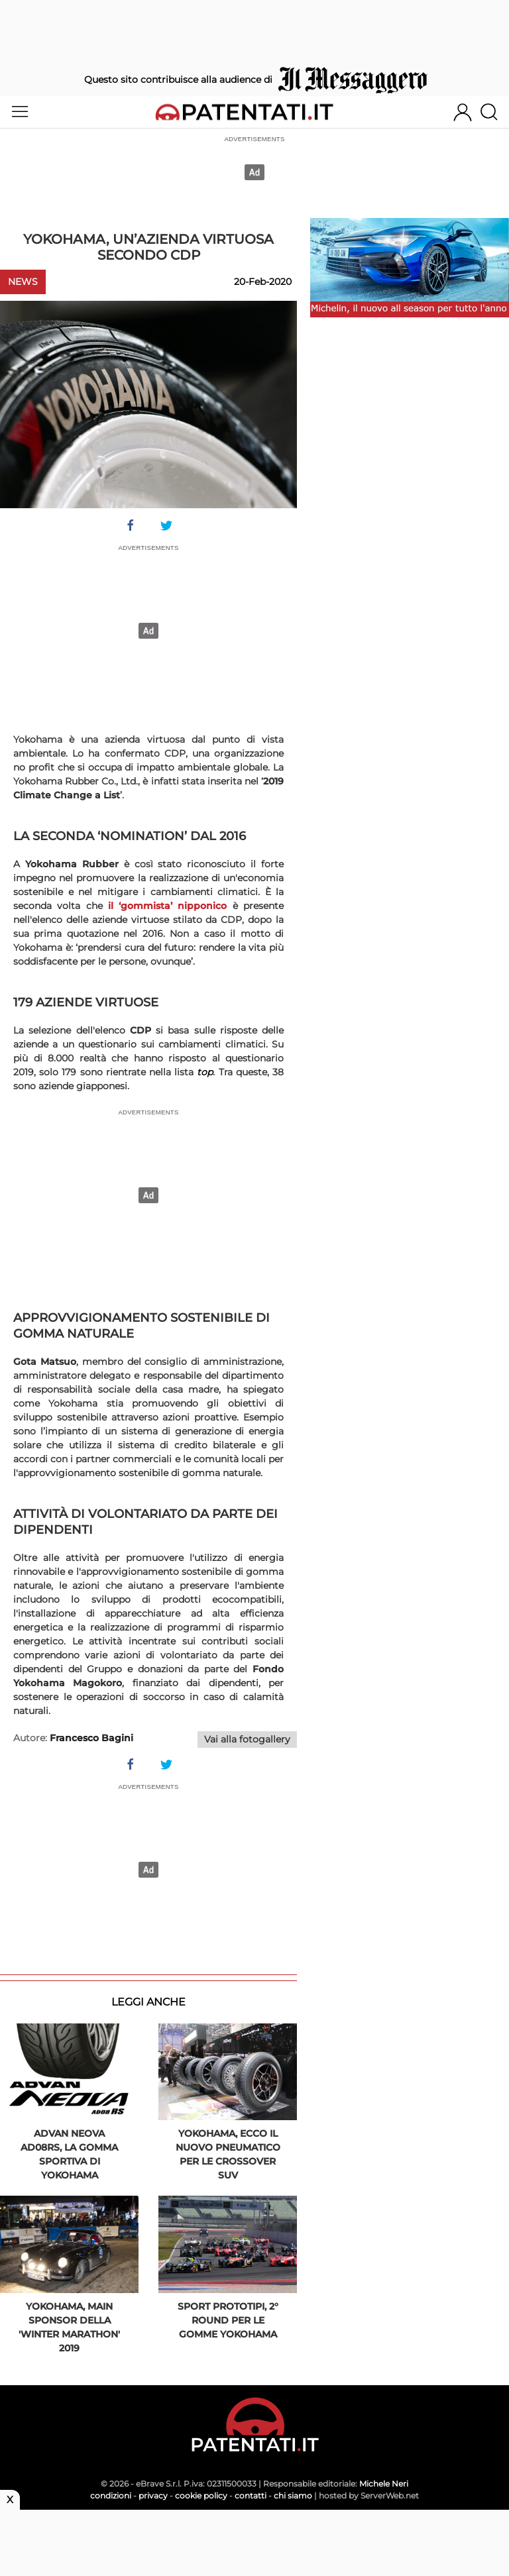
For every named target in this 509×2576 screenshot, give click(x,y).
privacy (153, 2495)
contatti (250, 2495)
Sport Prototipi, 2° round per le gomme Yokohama (228, 2320)
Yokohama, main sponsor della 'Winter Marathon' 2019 (69, 2327)
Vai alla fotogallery (247, 1739)
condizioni (110, 2495)
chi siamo (293, 2495)
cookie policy (201, 2495)
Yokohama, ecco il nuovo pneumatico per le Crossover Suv (228, 2154)
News (23, 282)
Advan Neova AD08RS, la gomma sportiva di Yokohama (69, 2154)
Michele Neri (383, 2484)
